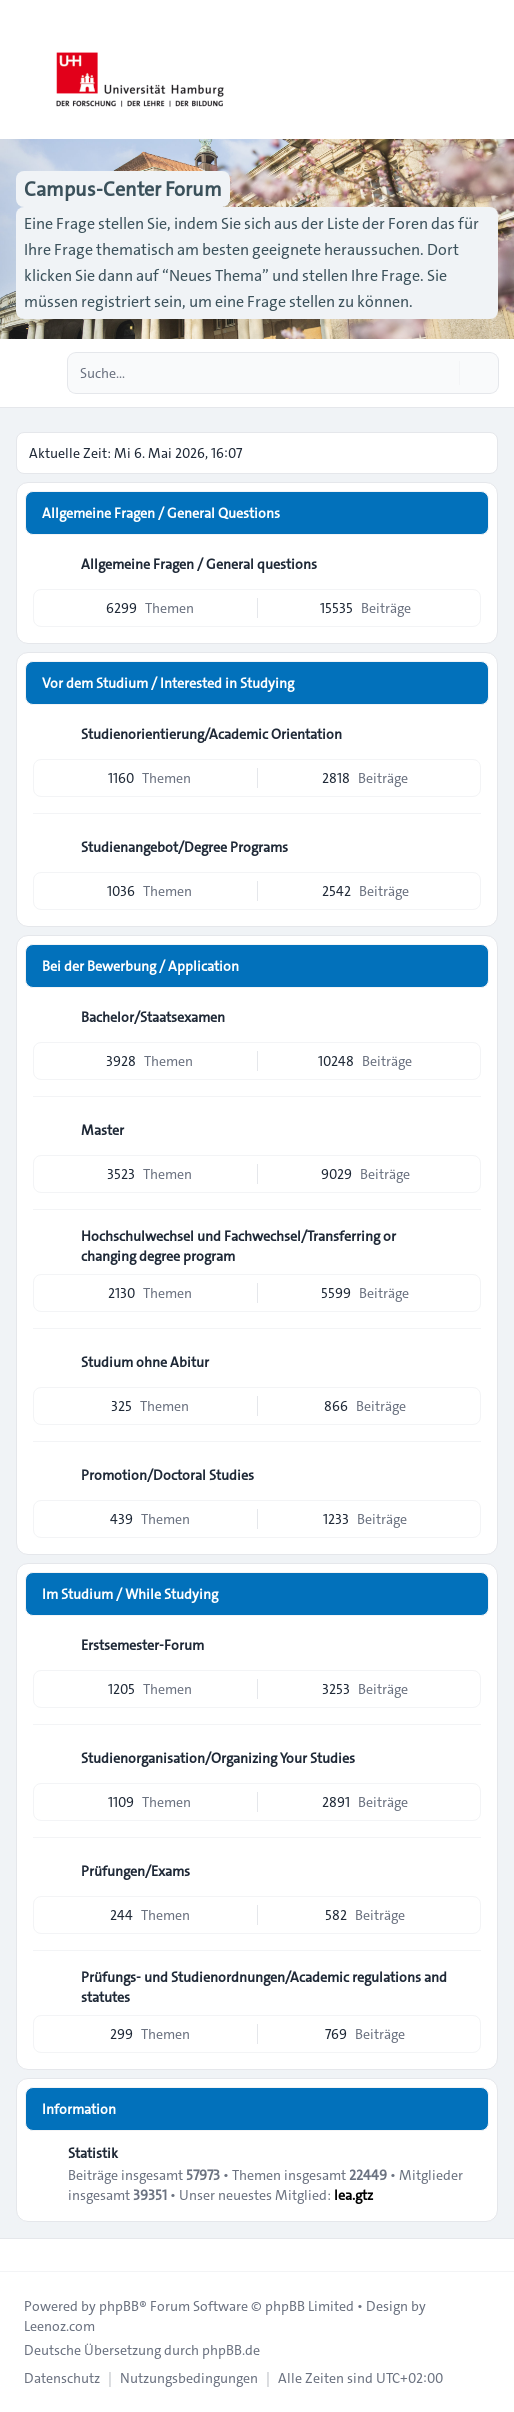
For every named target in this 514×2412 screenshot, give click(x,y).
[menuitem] (62, 2378)
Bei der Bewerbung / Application (140, 966)
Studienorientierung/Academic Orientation (211, 734)
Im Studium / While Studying (130, 1594)
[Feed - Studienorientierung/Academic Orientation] (464, 734)
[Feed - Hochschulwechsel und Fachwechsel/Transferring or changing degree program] (464, 1243)
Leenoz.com (59, 2326)
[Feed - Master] (464, 1130)
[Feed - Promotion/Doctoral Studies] (464, 1475)
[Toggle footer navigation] (24, 2255)
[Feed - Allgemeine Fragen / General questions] (464, 564)
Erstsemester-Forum (142, 1645)
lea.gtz (353, 2195)
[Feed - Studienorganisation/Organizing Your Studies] (464, 1758)
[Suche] (442, 373)
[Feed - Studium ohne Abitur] (464, 1362)
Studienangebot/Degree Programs (184, 847)
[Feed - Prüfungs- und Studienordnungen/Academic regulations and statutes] (464, 1984)
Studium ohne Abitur (145, 1362)
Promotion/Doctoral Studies (167, 1475)
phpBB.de (231, 2350)
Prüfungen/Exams (135, 1871)
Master (102, 1130)
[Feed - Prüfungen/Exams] (464, 1871)
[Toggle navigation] (490, 70)
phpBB (119, 2306)
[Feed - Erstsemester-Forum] (464, 1645)
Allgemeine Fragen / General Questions (161, 513)
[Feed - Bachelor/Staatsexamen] (464, 1017)
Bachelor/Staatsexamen (153, 1017)
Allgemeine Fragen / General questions (199, 564)
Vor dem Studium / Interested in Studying (168, 683)
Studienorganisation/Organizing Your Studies (218, 1758)
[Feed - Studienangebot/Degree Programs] (464, 847)
